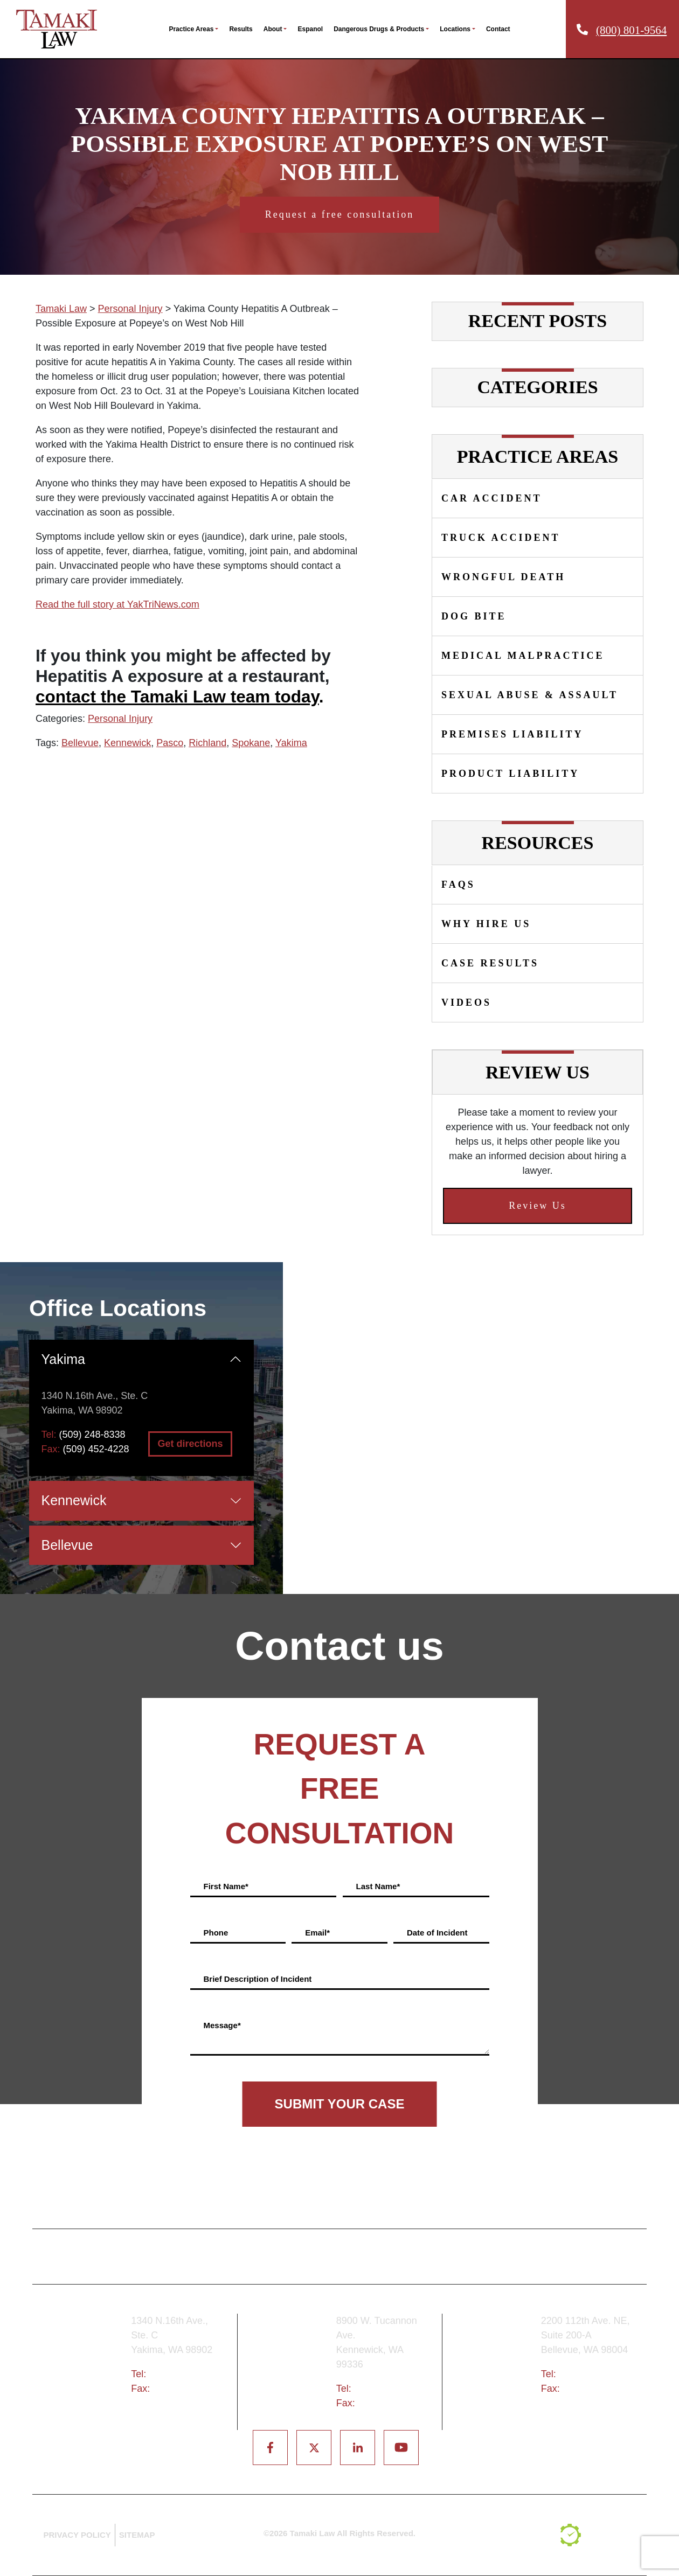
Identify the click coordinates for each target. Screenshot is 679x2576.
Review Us (537, 1205)
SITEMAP (137, 2534)
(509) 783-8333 (387, 2388)
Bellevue (80, 742)
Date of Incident (437, 1932)
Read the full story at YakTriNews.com (117, 604)
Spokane (251, 742)
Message (222, 2025)
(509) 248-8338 (92, 1434)
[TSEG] (599, 2535)
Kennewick (127, 742)
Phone (216, 1932)
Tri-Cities (291, 2369)
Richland (207, 742)
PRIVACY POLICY (77, 2534)
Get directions (190, 1443)
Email (317, 1932)
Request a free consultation (339, 214)
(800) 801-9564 (631, 30)
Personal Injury (120, 718)
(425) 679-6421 (592, 2374)
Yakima (291, 742)
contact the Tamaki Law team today (177, 696)
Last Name (378, 1886)
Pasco (169, 742)
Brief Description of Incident (258, 1978)
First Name (226, 1886)
